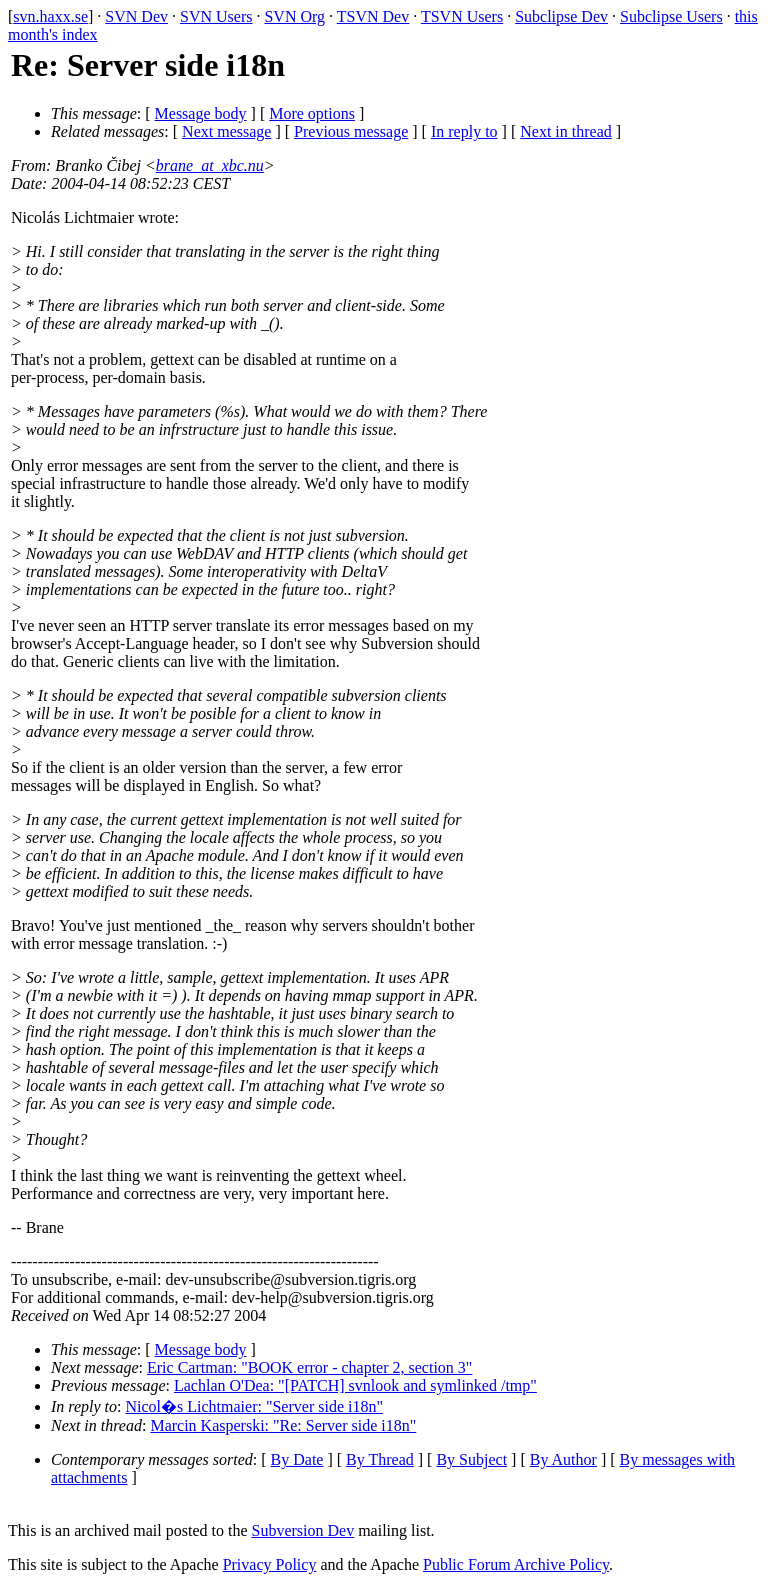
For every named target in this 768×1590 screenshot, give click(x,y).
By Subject (471, 1459)
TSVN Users (462, 16)
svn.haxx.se (50, 16)
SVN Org (294, 16)
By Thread (380, 1459)
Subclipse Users (671, 16)
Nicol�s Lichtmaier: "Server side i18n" (254, 1406)
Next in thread (566, 131)
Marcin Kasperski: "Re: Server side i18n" (283, 1425)
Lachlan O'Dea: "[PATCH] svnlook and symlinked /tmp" (355, 1385)
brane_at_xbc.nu (210, 165)
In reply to (464, 131)
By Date (297, 1459)
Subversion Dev (303, 1530)
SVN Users (216, 16)
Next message (226, 131)
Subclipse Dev (561, 16)
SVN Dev (136, 16)
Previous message (351, 131)
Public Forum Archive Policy (516, 1564)
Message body (201, 113)
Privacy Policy (270, 1564)
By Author (563, 1459)
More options (312, 113)
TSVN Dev (373, 16)
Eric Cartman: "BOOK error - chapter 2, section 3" (309, 1367)
